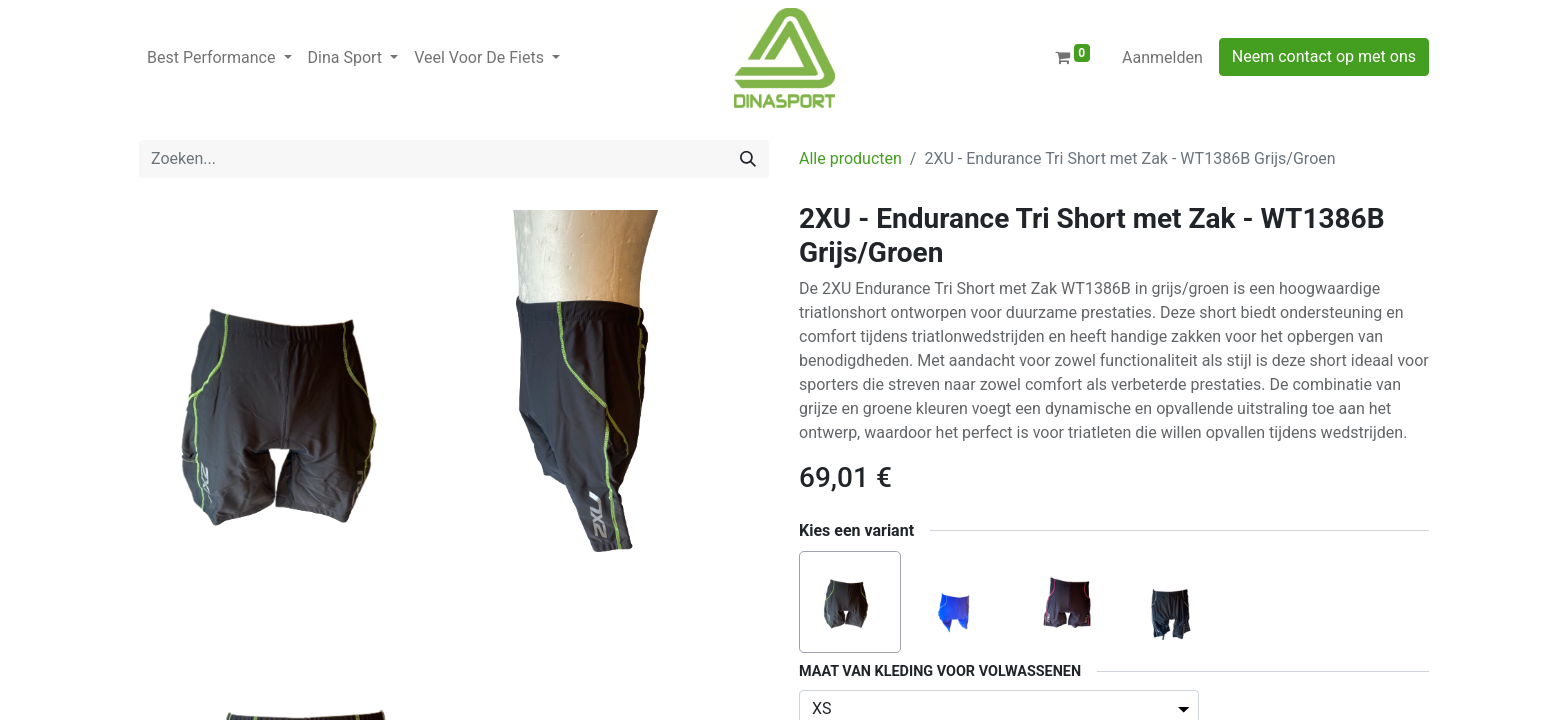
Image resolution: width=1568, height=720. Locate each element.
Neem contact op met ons (1324, 56)
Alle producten (850, 158)
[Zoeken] (748, 159)
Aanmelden (1162, 57)
